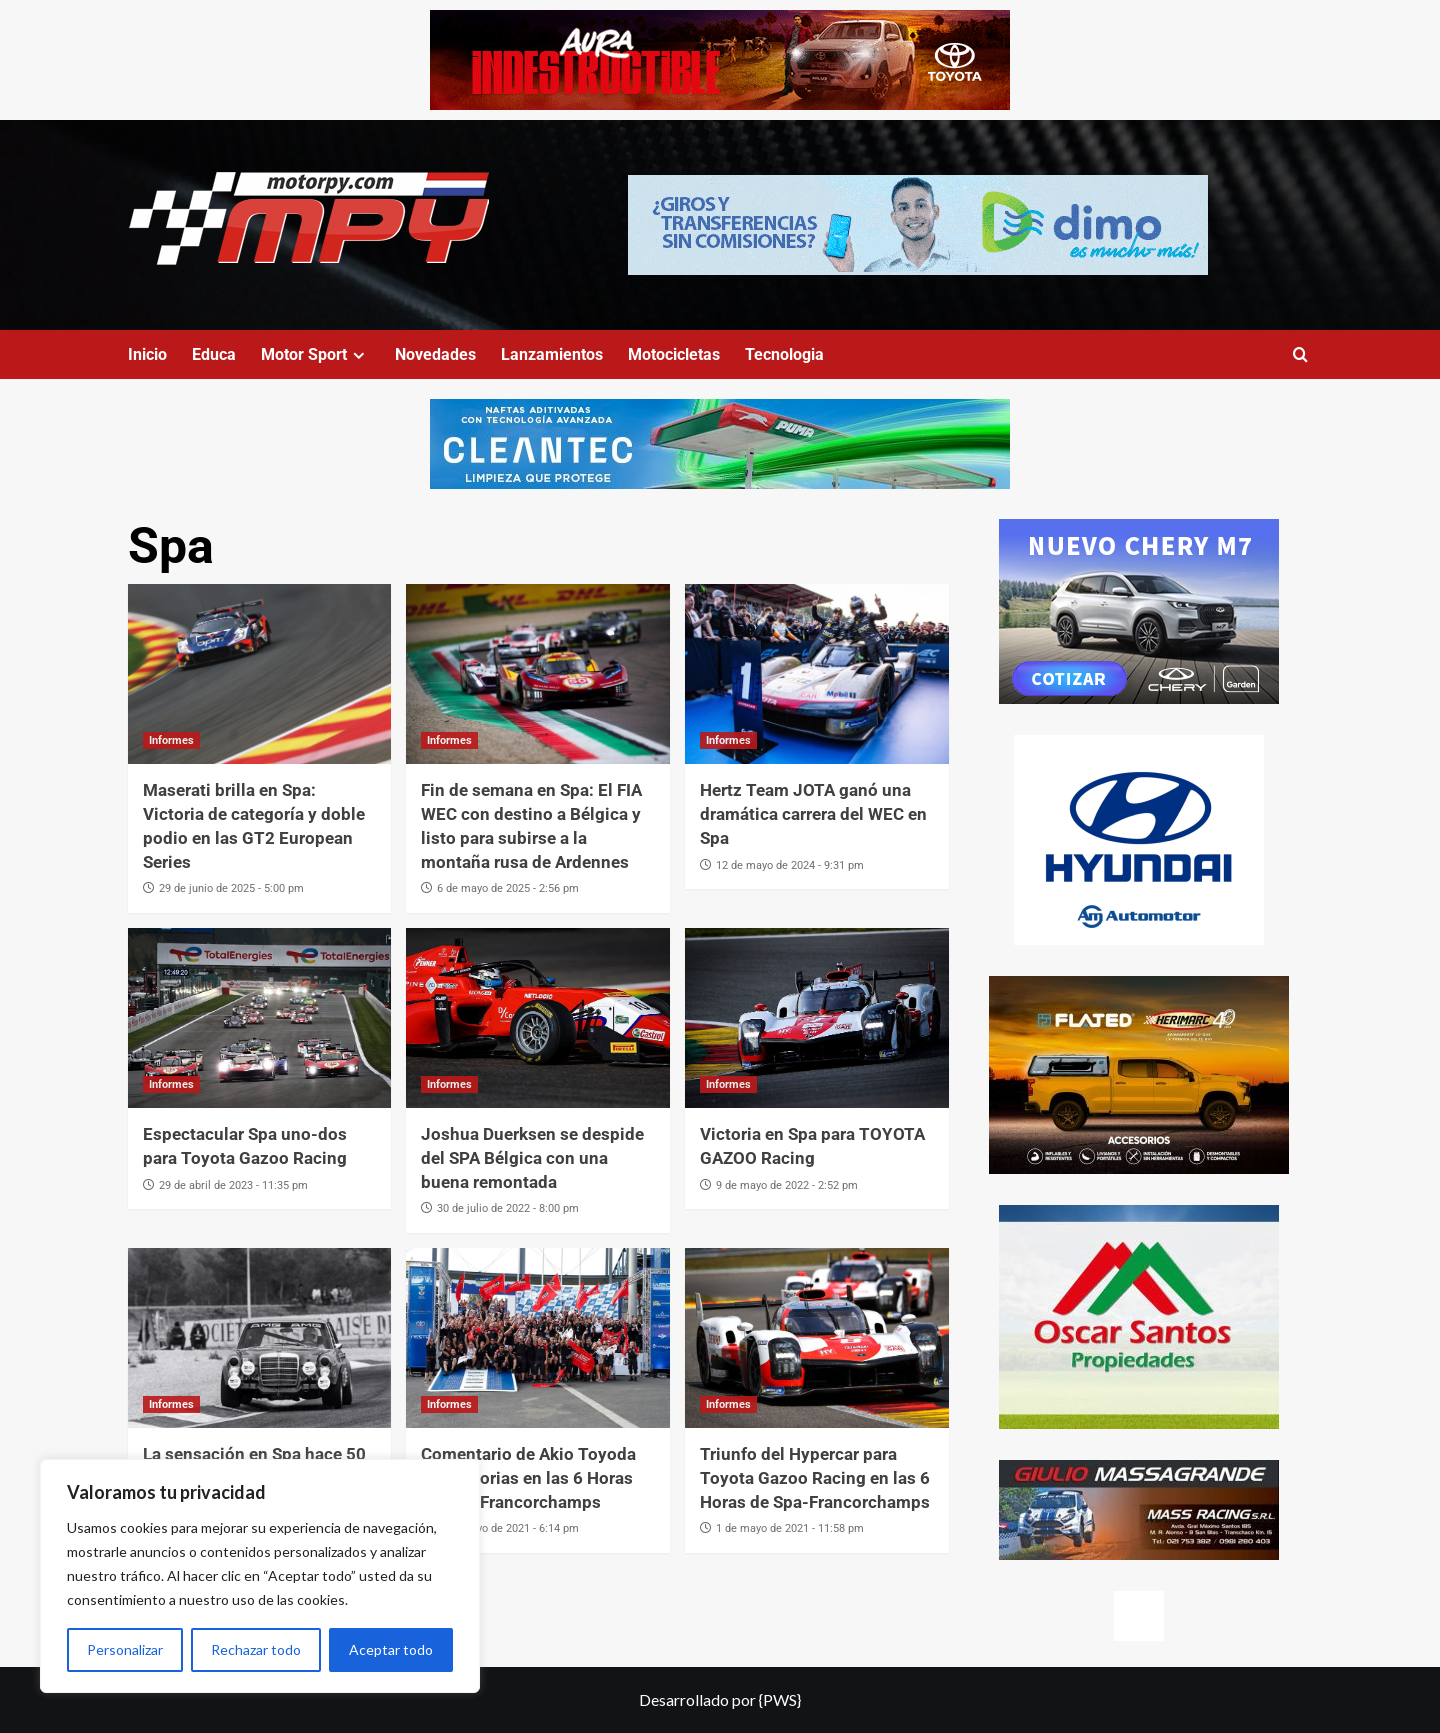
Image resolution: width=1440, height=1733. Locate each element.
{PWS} (780, 1699)
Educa (214, 354)
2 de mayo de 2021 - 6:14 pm (508, 1528)
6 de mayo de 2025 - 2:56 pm (508, 888)
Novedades (435, 354)
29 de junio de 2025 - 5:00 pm (231, 888)
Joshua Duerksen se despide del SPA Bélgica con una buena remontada (532, 1158)
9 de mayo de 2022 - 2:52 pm (787, 1185)
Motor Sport (315, 354)
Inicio (147, 354)
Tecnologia (784, 354)
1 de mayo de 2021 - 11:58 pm (790, 1528)
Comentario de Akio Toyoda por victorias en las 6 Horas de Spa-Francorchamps (528, 1478)
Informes (171, 740)
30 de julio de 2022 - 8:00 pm (508, 1208)
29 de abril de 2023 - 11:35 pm (233, 1185)
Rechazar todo (256, 1649)
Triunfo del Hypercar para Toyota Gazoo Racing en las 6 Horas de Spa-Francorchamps (815, 1478)
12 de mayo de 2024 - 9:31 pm (790, 865)
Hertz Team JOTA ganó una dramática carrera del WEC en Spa (813, 814)
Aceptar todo (391, 1649)
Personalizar (125, 1649)
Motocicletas (674, 354)
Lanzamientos (552, 354)
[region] (260, 1576)
